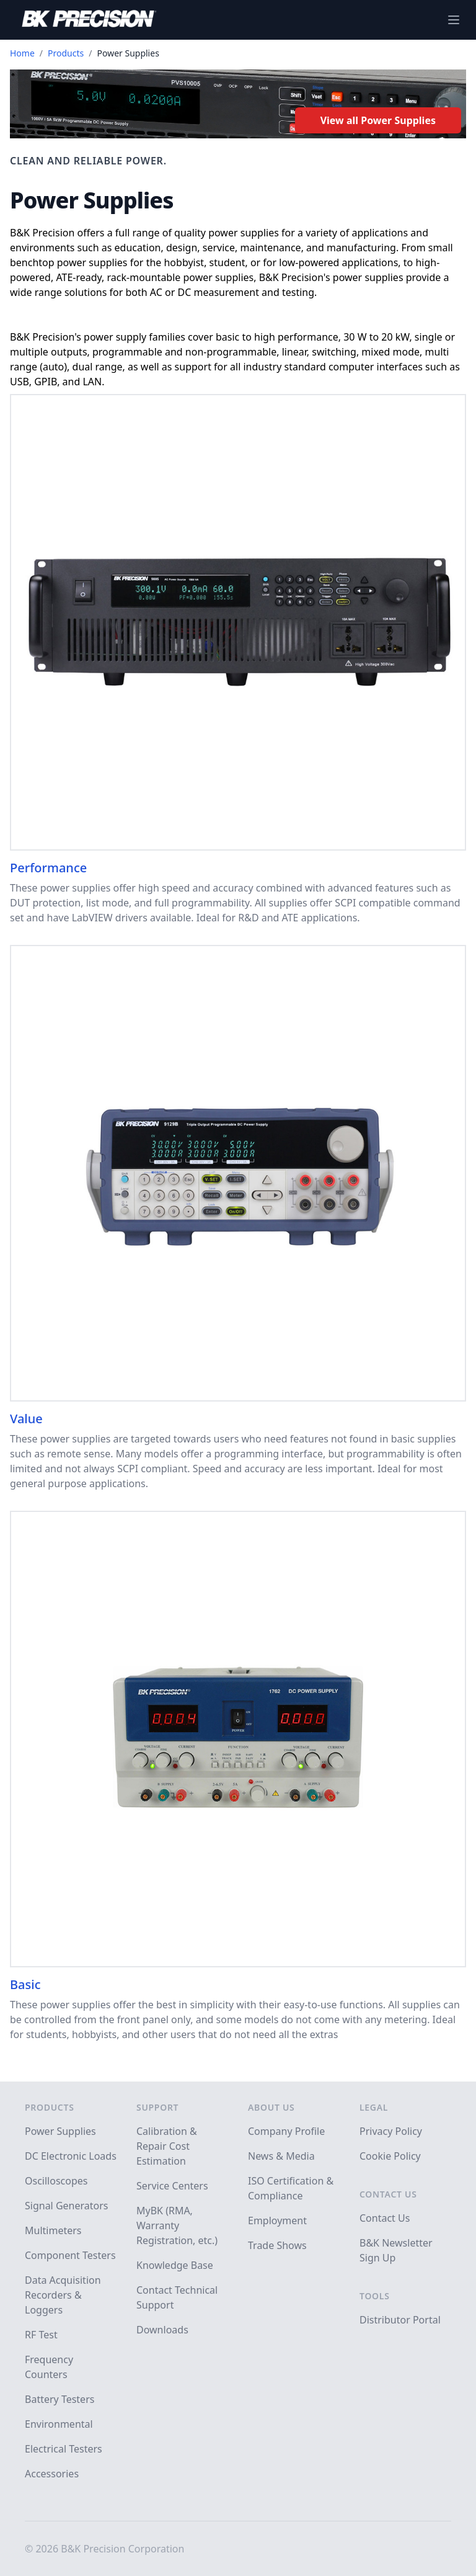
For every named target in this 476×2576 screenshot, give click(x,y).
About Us (271, 2107)
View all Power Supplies (378, 120)
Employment (277, 2220)
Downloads (162, 2330)
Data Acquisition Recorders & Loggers (63, 2295)
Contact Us (388, 2194)
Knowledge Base (174, 2265)
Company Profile (286, 2131)
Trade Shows (277, 2245)
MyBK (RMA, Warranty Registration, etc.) (177, 2225)
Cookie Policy (390, 2156)
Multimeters (53, 2230)
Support (157, 2107)
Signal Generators (66, 2205)
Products (66, 53)
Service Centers (172, 2186)
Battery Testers (59, 2399)
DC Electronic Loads (71, 2156)
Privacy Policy (390, 2131)
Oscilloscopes (56, 2181)
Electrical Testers (63, 2449)
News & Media (281, 2156)
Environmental (59, 2424)
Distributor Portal (400, 2320)
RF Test (41, 2334)
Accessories (52, 2473)
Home (22, 53)
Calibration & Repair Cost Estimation (166, 2146)
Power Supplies (60, 2131)
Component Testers (70, 2255)
